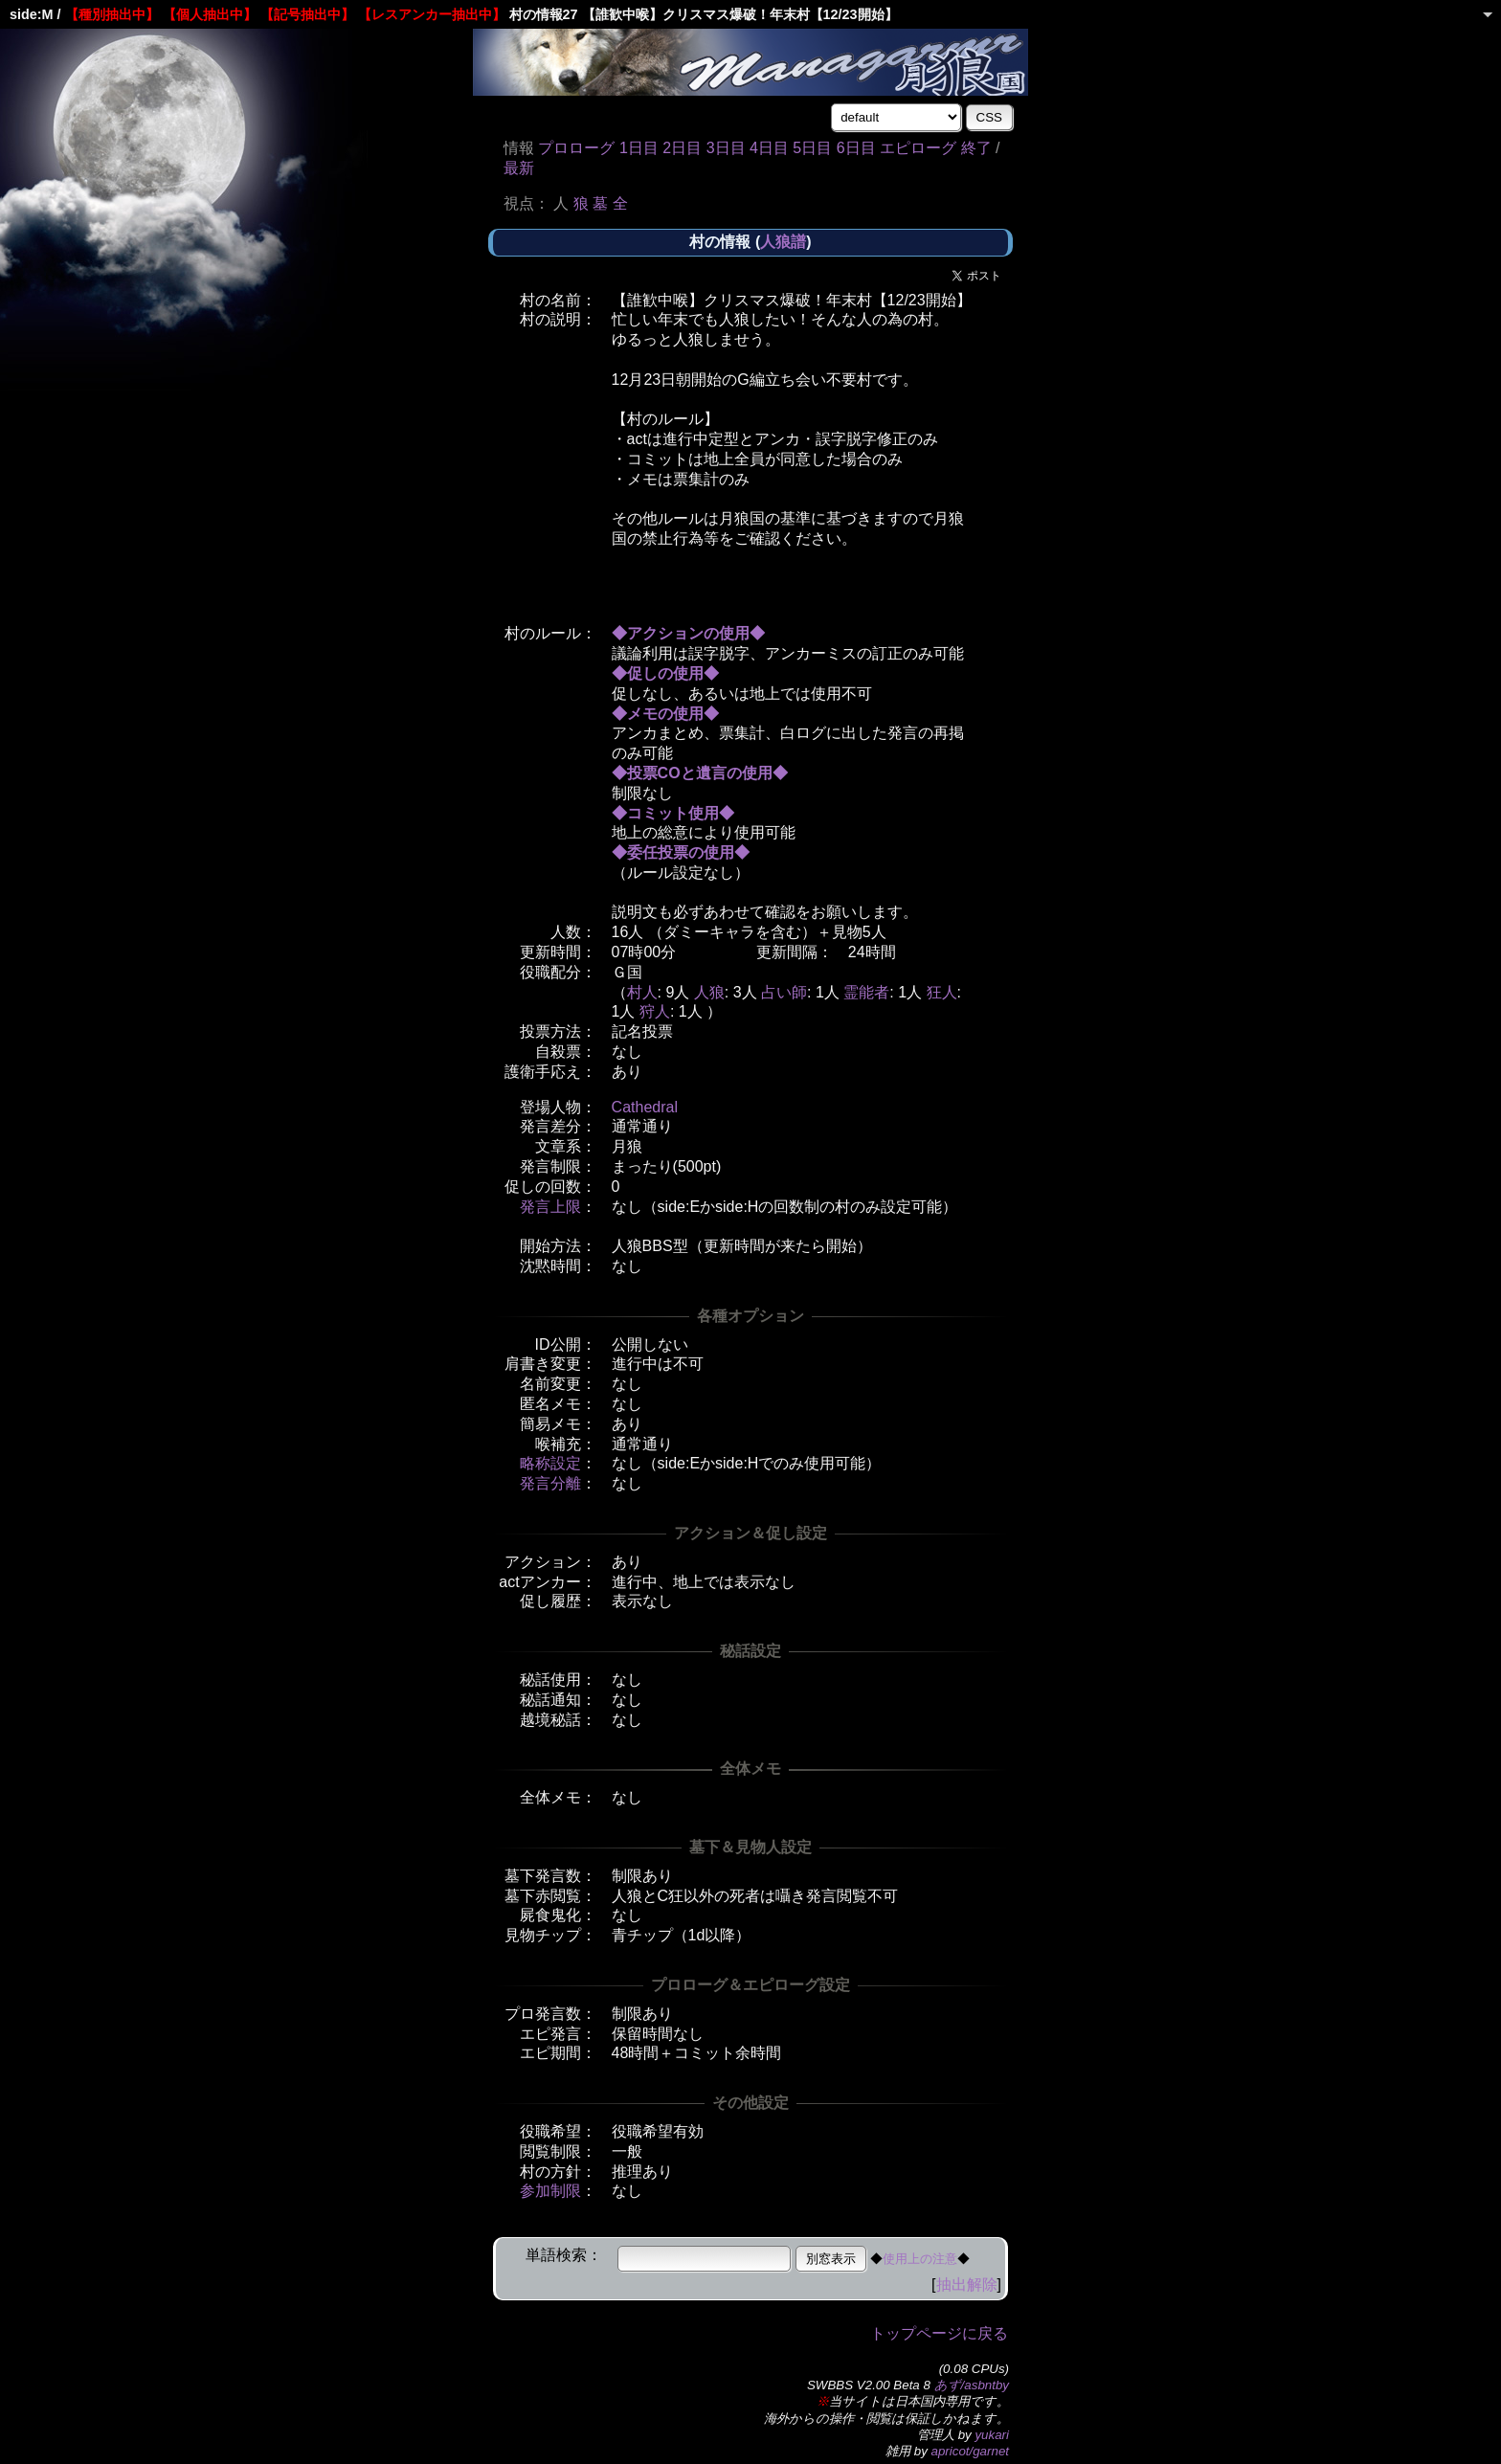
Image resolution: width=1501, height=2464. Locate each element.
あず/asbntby (971, 2385)
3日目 (726, 148)
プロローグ (576, 148)
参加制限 (550, 2191)
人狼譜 (783, 242)
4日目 (769, 148)
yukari (992, 2435)
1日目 (639, 148)
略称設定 (550, 1463)
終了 (976, 148)
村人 (642, 992)
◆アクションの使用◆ (688, 633)
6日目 (856, 148)
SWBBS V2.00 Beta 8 (868, 2385)
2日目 (682, 148)
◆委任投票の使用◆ (681, 852)
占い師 (784, 992)
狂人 (942, 992)
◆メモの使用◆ (665, 714)
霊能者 (866, 992)
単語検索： (564, 2255)
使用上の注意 (920, 2258)
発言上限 (550, 1206)
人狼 (709, 992)
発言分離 (550, 1483)
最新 (519, 168)
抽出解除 (966, 2284)
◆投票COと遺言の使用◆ (700, 773)
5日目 (812, 148)
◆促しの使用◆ (665, 673)
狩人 (654, 1011)
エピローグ (918, 148)
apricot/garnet (970, 2451)
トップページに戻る (939, 2333)
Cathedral (645, 1107)
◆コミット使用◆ (673, 813)
